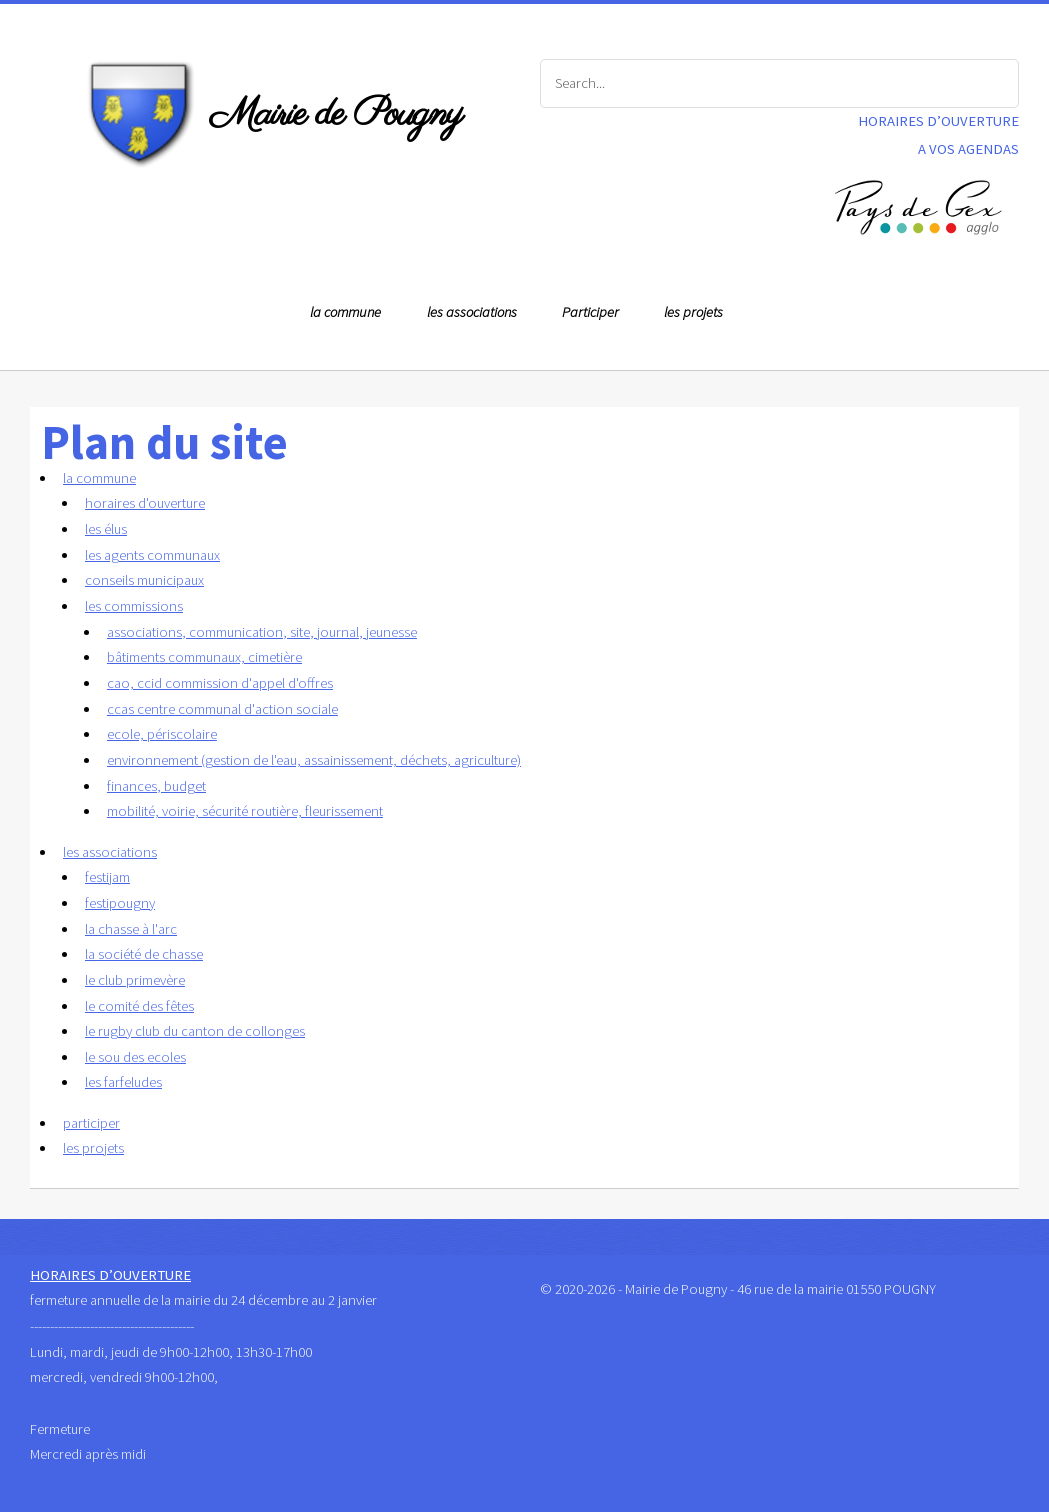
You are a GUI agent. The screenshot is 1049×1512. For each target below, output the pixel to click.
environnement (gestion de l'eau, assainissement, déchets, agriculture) (314, 760)
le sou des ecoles (135, 1057)
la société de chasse (144, 954)
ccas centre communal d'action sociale (222, 709)
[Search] (780, 84)
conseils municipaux (144, 580)
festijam (107, 877)
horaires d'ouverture (145, 503)
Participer (590, 312)
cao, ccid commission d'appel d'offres (220, 683)
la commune (345, 312)
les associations (472, 312)
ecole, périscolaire (162, 734)
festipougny (120, 903)
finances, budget (156, 786)
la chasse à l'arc (131, 929)
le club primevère (135, 980)
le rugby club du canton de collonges (195, 1031)
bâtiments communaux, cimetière (204, 657)
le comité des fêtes (139, 1006)
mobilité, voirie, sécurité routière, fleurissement (245, 811)
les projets (693, 312)
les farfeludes (123, 1082)
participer (91, 1123)
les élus (106, 529)
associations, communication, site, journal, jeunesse (262, 632)
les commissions (134, 606)
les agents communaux (152, 555)
